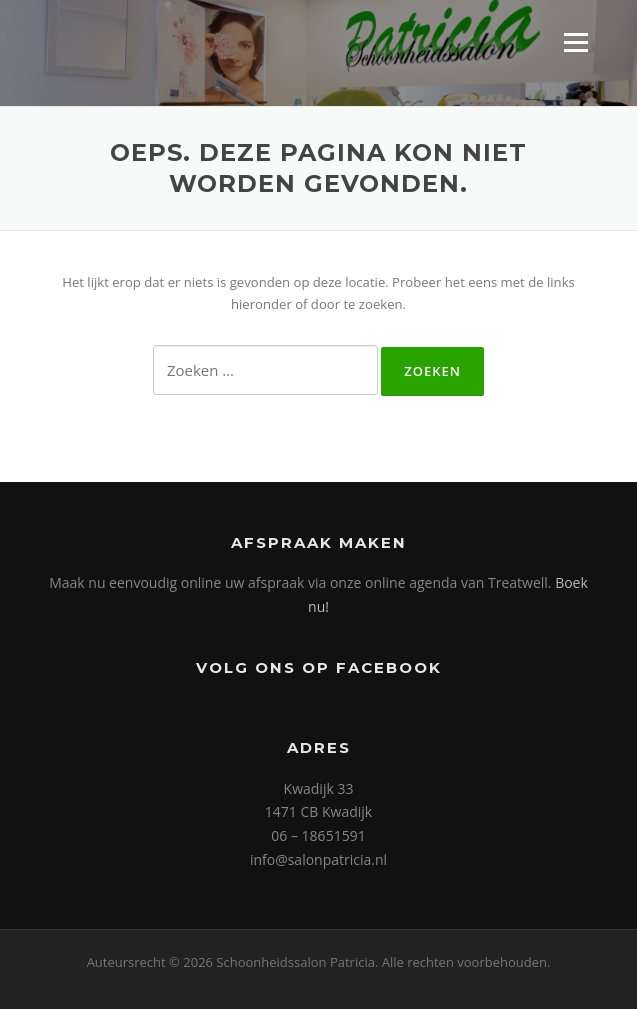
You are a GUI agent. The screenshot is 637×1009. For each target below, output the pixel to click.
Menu (575, 42)
